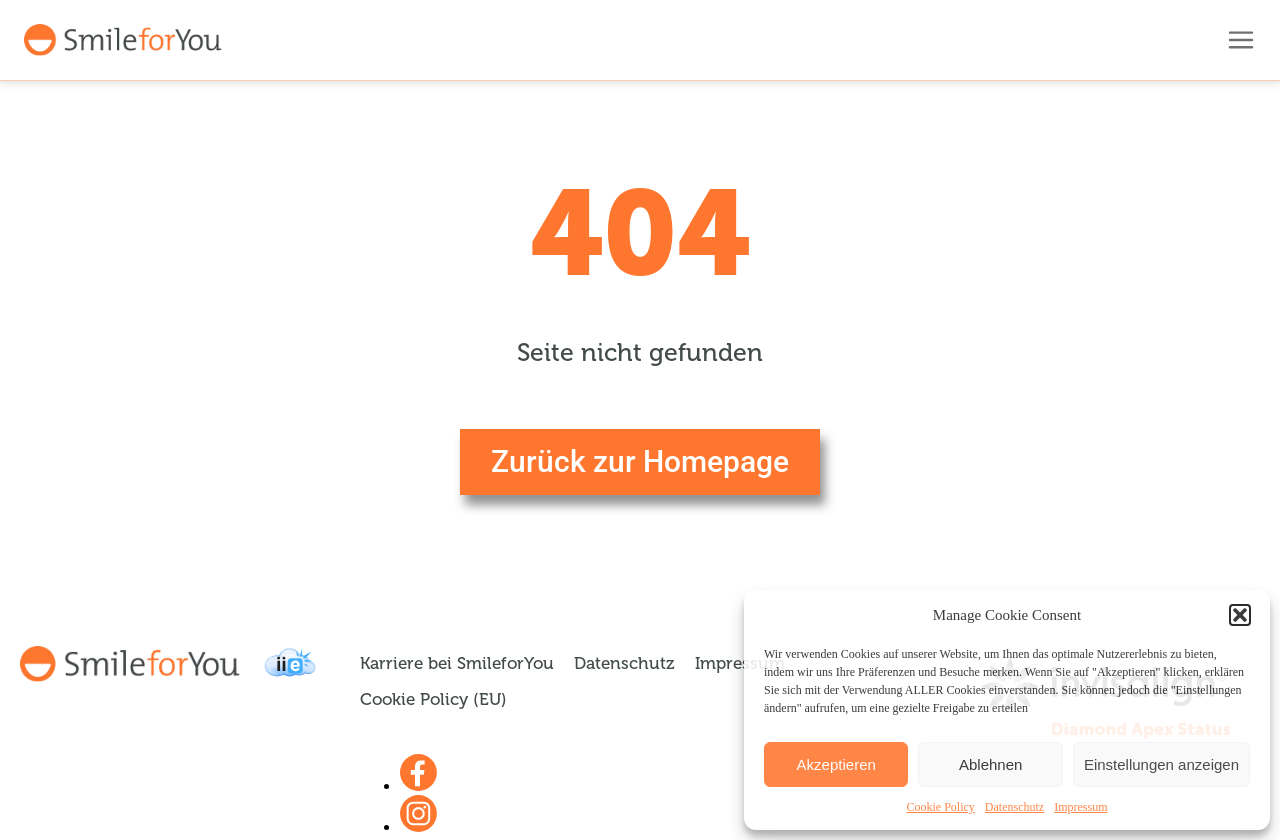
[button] (1240, 615)
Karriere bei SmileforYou (457, 663)
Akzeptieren (836, 764)
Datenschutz (1014, 807)
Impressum (1080, 807)
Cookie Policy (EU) (433, 699)
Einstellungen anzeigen (1161, 764)
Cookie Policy (941, 807)
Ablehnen (990, 764)
